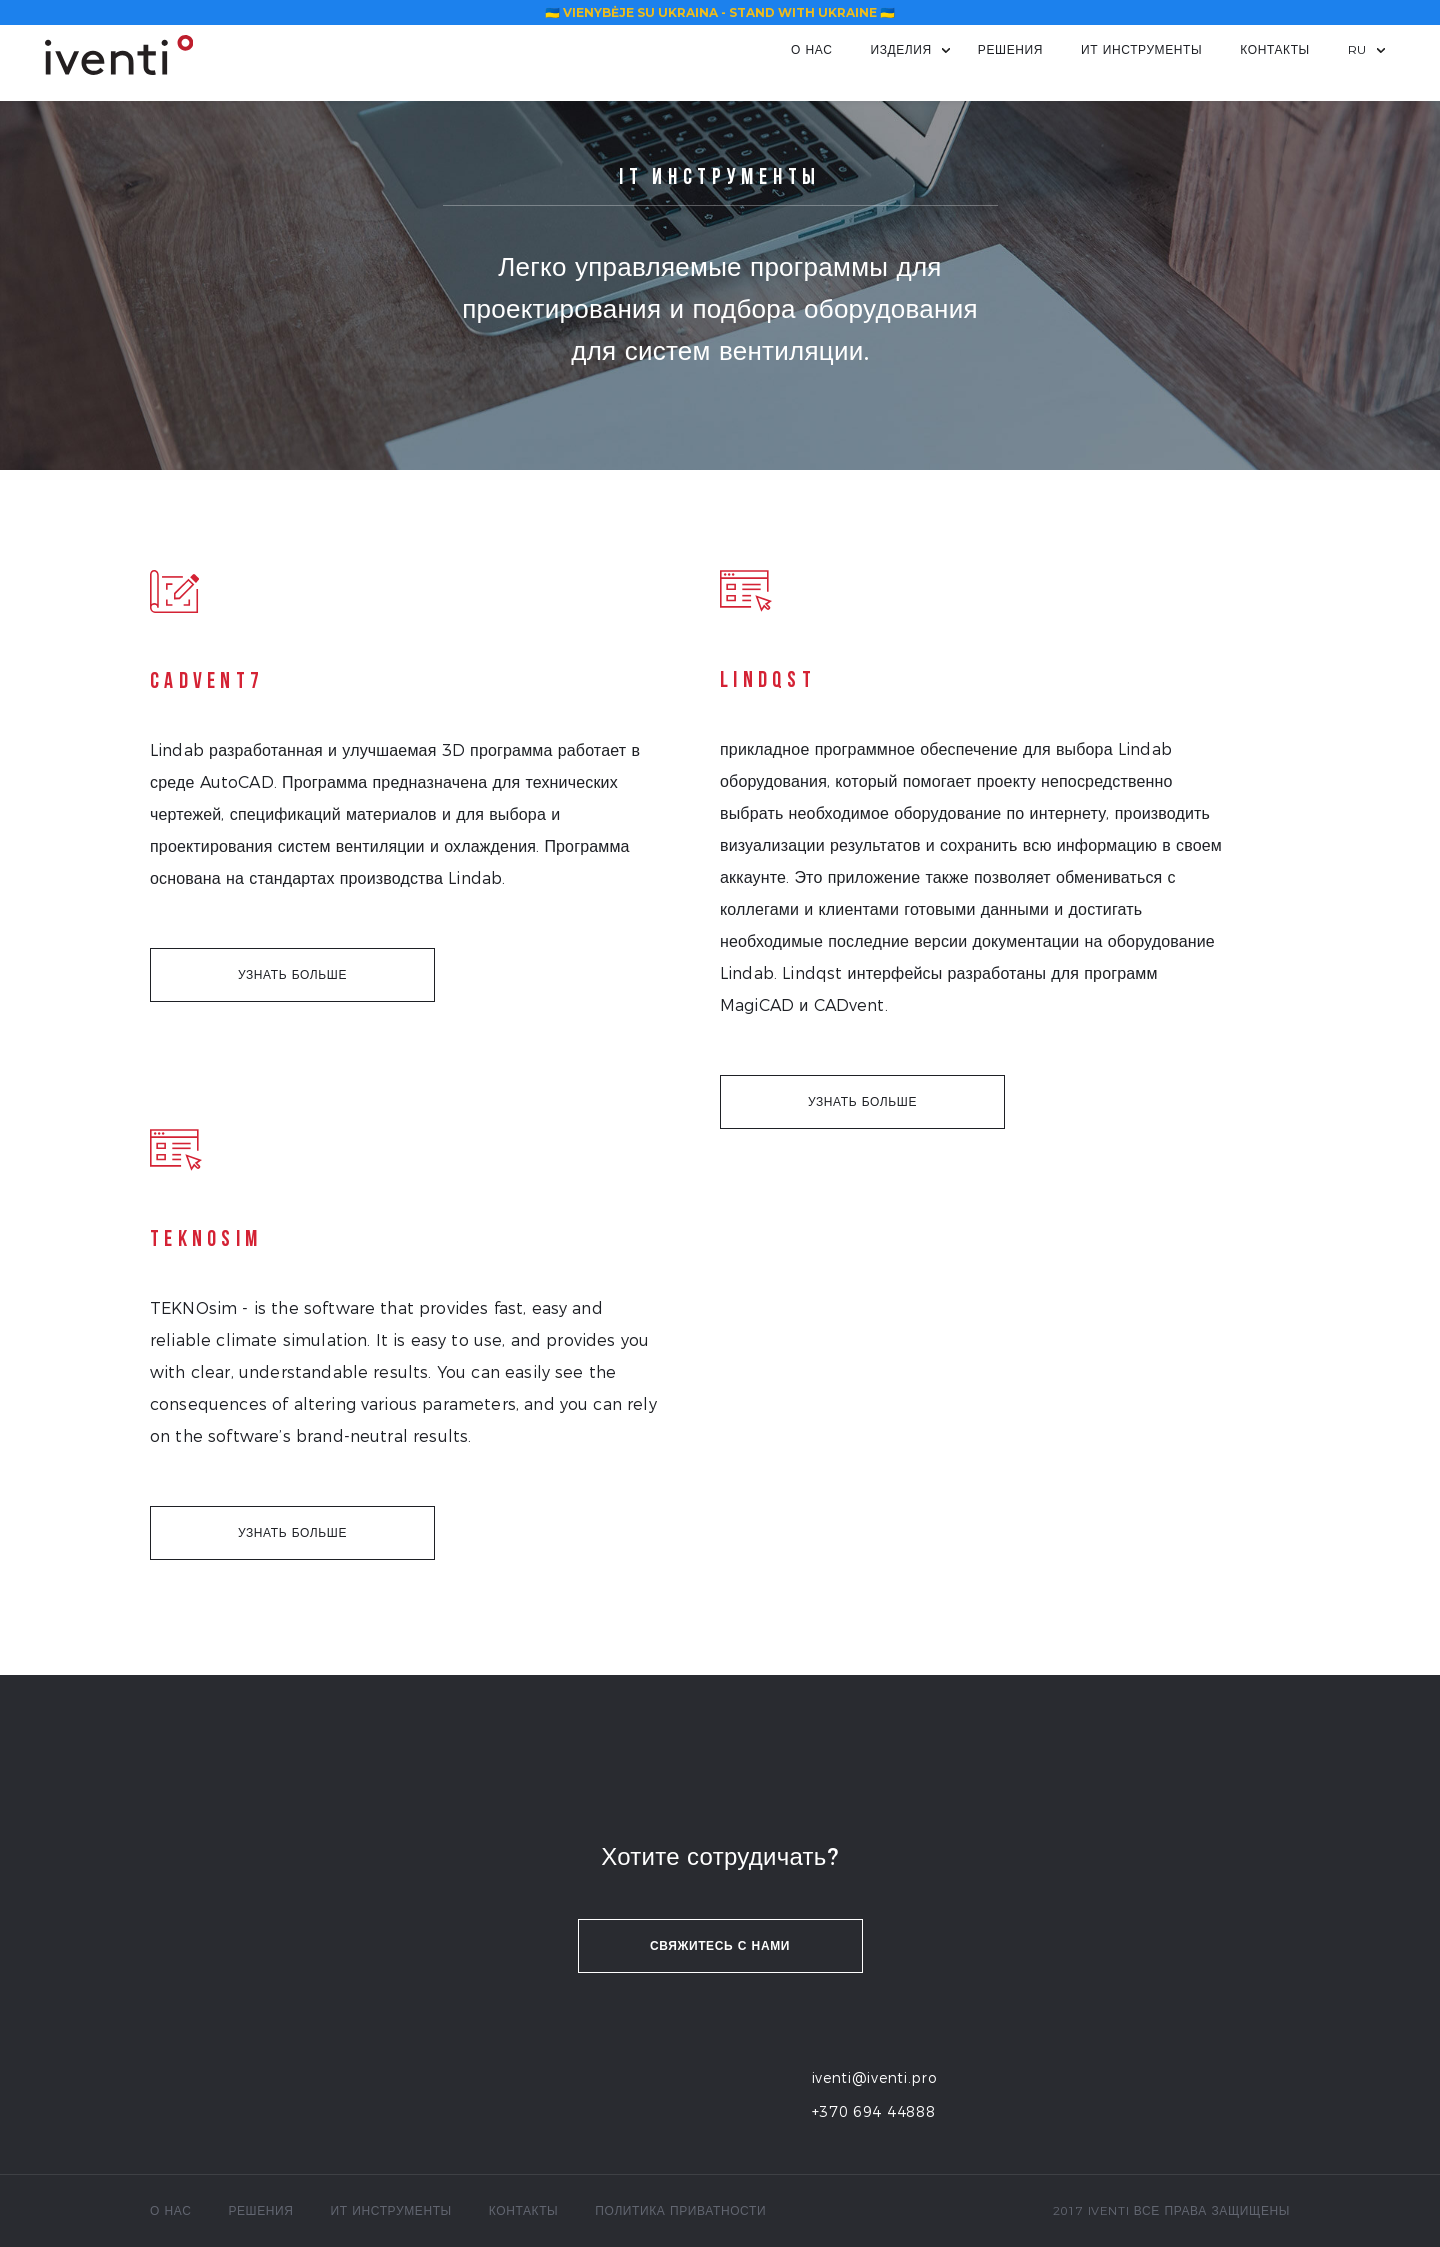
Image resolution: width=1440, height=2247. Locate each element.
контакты (1275, 49)
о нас (811, 49)
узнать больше (292, 974)
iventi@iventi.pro (875, 2078)
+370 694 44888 (874, 2112)
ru (1357, 49)
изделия (900, 49)
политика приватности (680, 2210)
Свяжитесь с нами (720, 1945)
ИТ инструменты (1141, 49)
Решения (1010, 49)
